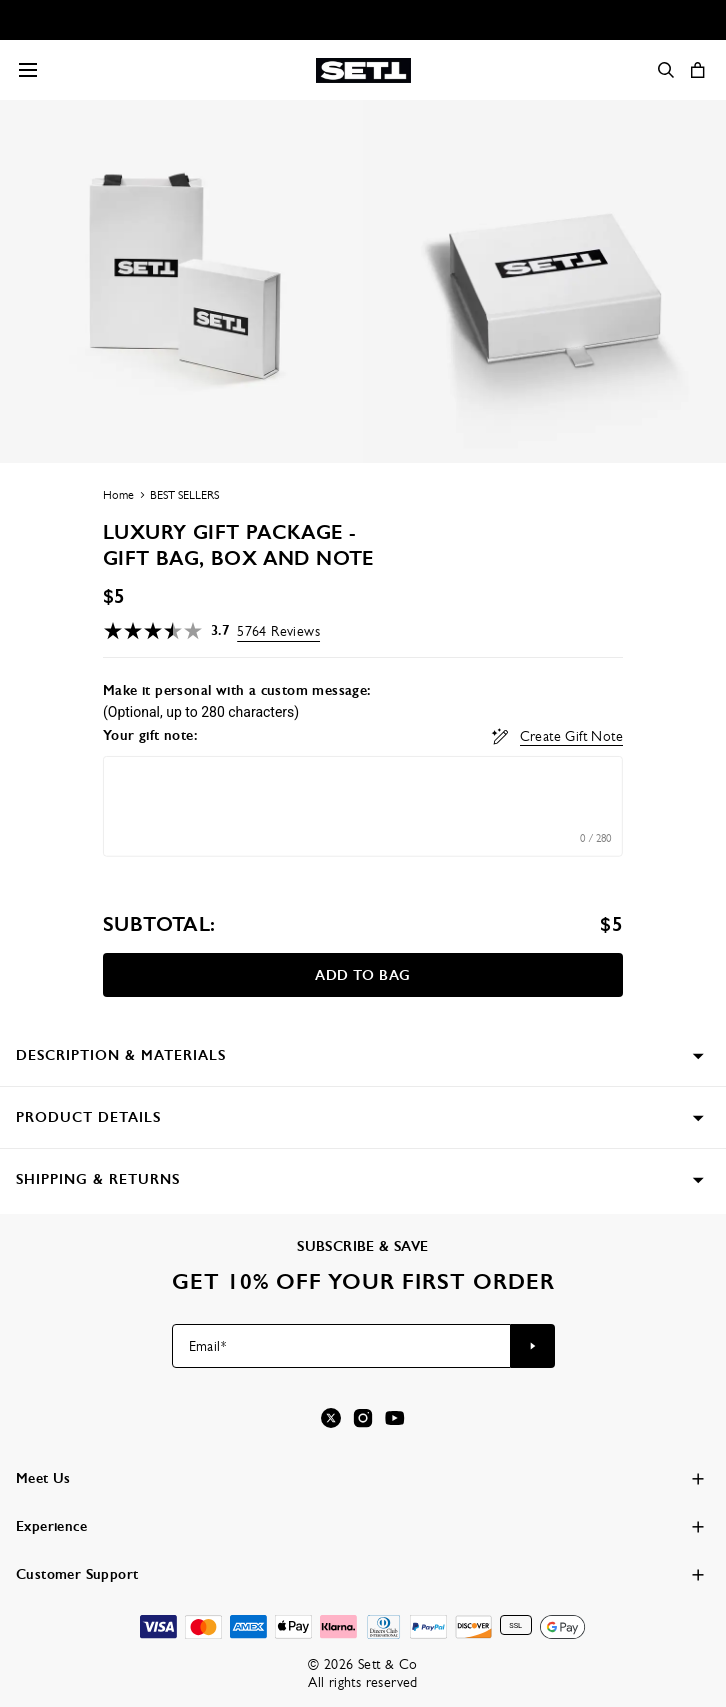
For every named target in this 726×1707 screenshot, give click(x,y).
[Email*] (341, 1346)
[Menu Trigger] (28, 70)
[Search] (666, 70)
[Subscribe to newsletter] (533, 1346)
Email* (207, 1346)
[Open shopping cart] (698, 70)
